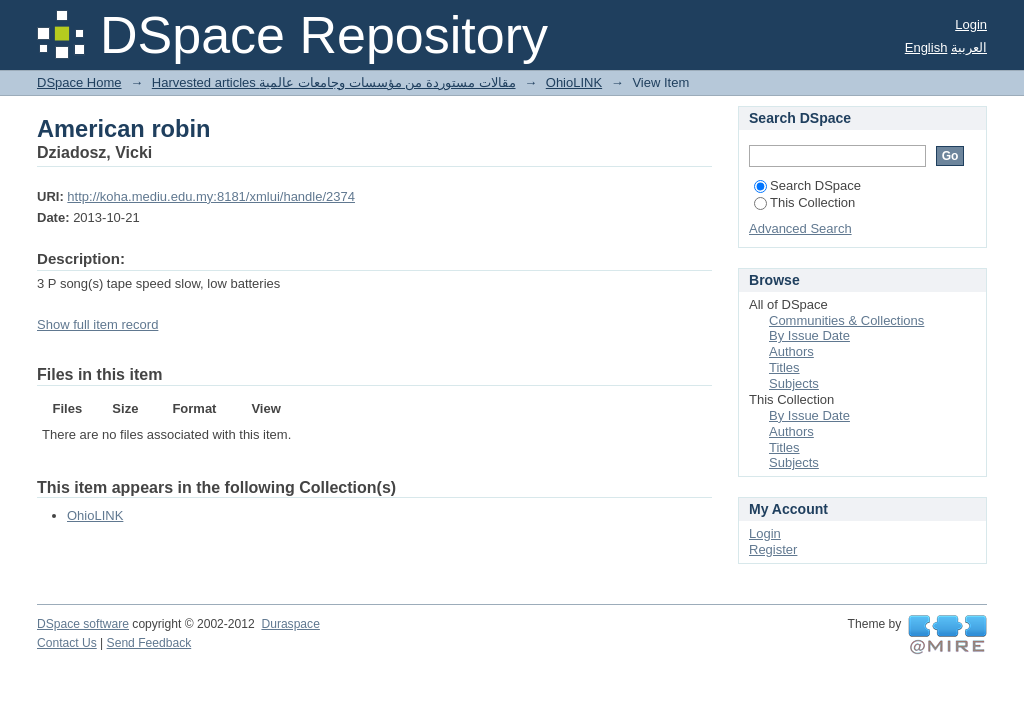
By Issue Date (809, 335)
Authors (791, 351)
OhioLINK (574, 82)
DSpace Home (79, 82)
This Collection (804, 202)
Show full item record (97, 324)
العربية (969, 47)
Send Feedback (149, 643)
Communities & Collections (846, 320)
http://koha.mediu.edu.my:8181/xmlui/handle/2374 (211, 196)
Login (971, 24)
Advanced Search (800, 228)
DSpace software (83, 624)
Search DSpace (807, 185)
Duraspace (290, 624)
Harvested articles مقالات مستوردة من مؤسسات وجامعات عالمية (334, 82)
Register (773, 549)
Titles (784, 367)
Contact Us (67, 643)
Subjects (794, 383)
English (926, 47)
